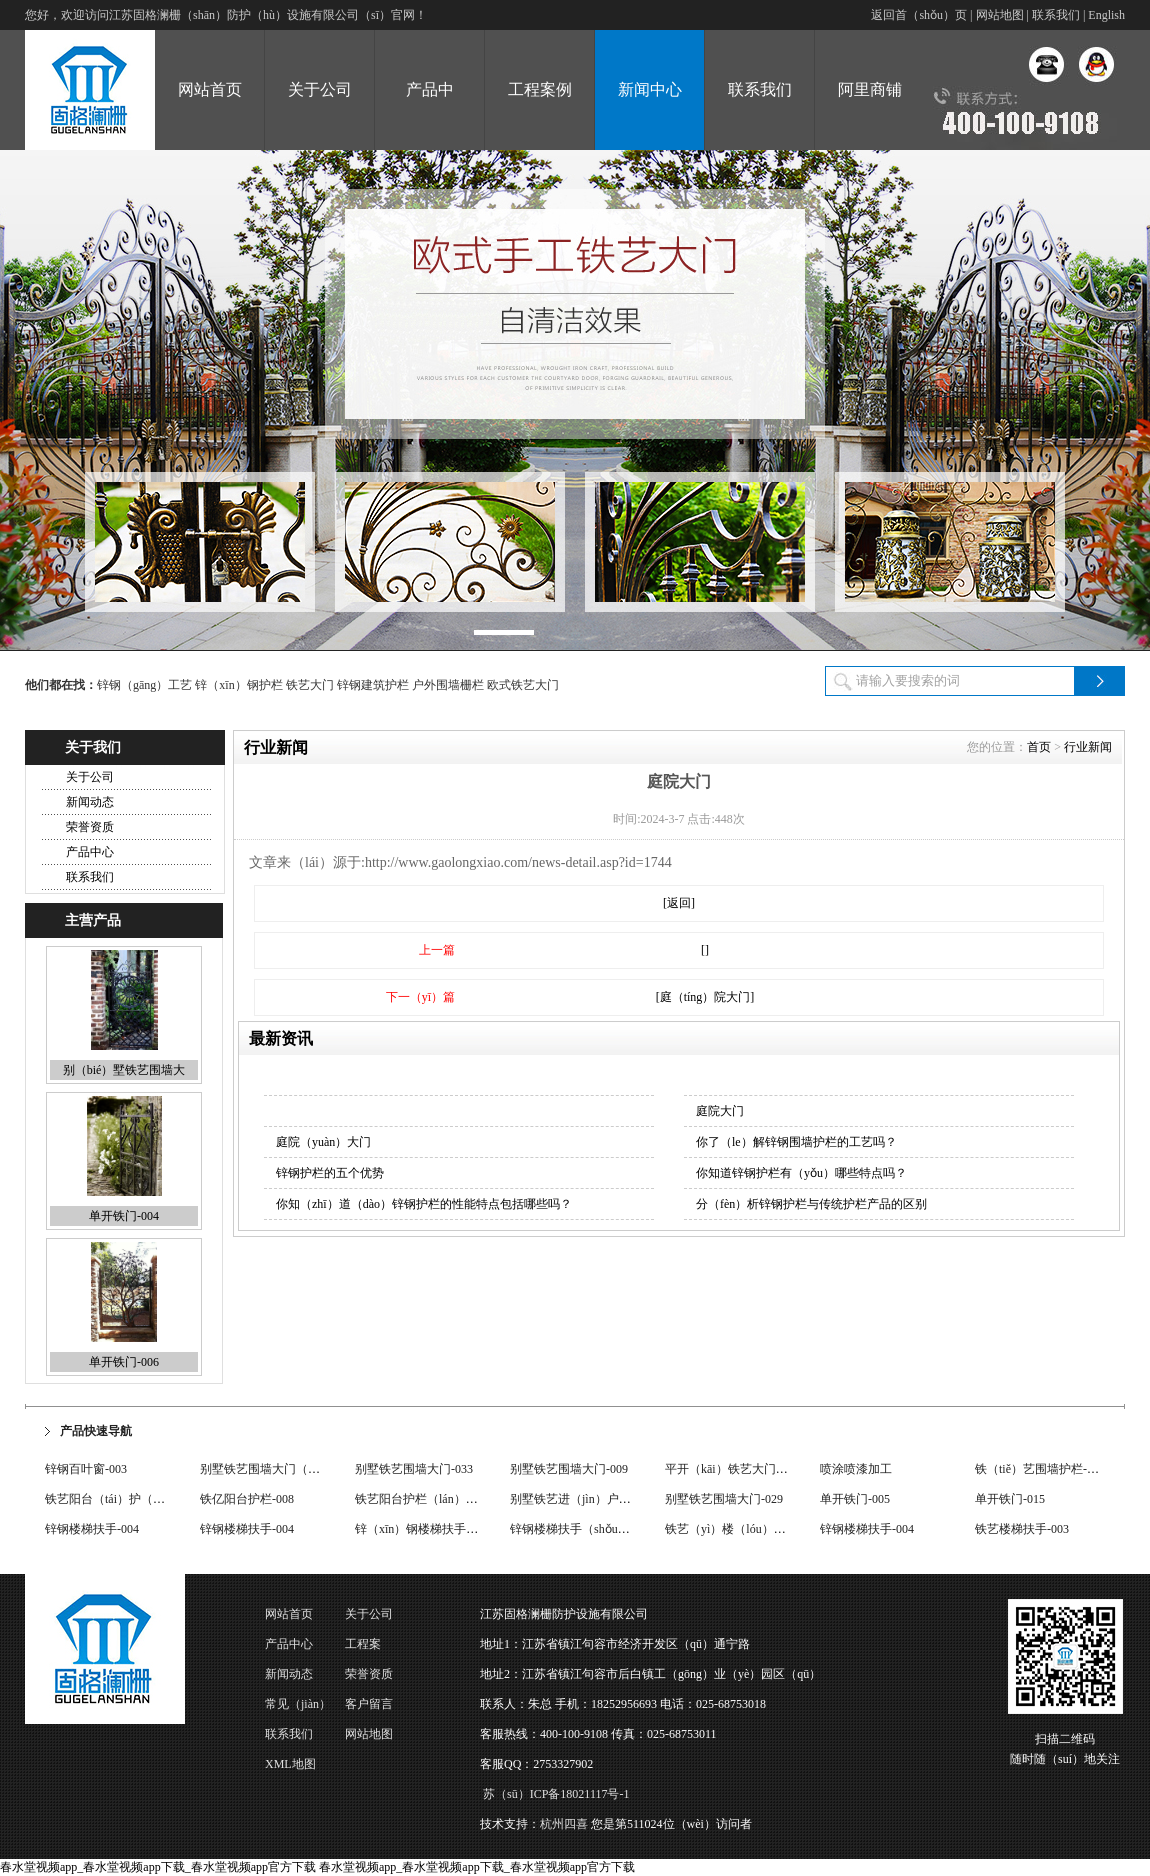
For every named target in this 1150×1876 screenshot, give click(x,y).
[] (705, 950)
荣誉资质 (90, 827)
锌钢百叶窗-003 (86, 1469)
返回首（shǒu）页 (919, 15)
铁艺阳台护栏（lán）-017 (421, 1499)
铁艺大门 (310, 685)
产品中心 (90, 852)
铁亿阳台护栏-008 (247, 1499)
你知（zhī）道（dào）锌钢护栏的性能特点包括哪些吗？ (424, 1204)
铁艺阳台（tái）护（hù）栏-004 (128, 1499)
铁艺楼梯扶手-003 (1022, 1529)
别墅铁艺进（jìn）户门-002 (581, 1499)
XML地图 (290, 1764)
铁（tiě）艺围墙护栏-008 (1040, 1469)
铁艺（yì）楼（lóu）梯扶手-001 (748, 1529)
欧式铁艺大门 (523, 685)
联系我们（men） (289, 1738)
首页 (1039, 747)
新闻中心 (650, 89)
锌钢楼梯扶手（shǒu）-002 (581, 1529)
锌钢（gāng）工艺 (144, 685)
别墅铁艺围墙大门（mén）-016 (281, 1469)
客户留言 (369, 1704)
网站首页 (210, 89)
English (1106, 15)
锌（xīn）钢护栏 (238, 685)
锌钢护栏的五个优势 (330, 1173)
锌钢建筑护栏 (373, 685)
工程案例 (540, 89)
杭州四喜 (564, 1824)
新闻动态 (90, 802)
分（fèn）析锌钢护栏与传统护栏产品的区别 (811, 1204)
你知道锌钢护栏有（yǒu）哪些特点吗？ (801, 1173)
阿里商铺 (870, 89)
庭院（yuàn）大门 (323, 1142)
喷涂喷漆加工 (856, 1469)
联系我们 (1056, 15)
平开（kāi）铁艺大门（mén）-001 (753, 1469)
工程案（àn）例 (368, 1648)
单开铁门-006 (124, 1362)
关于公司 (320, 89)
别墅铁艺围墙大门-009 (569, 1469)
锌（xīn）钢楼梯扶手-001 (421, 1529)
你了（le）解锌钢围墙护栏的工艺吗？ (796, 1142)
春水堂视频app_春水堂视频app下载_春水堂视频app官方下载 (158, 1867)
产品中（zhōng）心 (429, 115)
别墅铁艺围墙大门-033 (414, 1469)
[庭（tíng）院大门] (705, 997)
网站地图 (1000, 15)
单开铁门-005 (855, 1499)
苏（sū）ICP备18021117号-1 (556, 1794)
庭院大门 (720, 1111)
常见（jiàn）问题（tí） (298, 1708)
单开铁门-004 (124, 1216)
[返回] (679, 903)
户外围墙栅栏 (448, 685)
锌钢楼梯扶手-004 (92, 1529)
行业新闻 (1088, 747)
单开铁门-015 (1010, 1499)
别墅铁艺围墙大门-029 (724, 1499)
